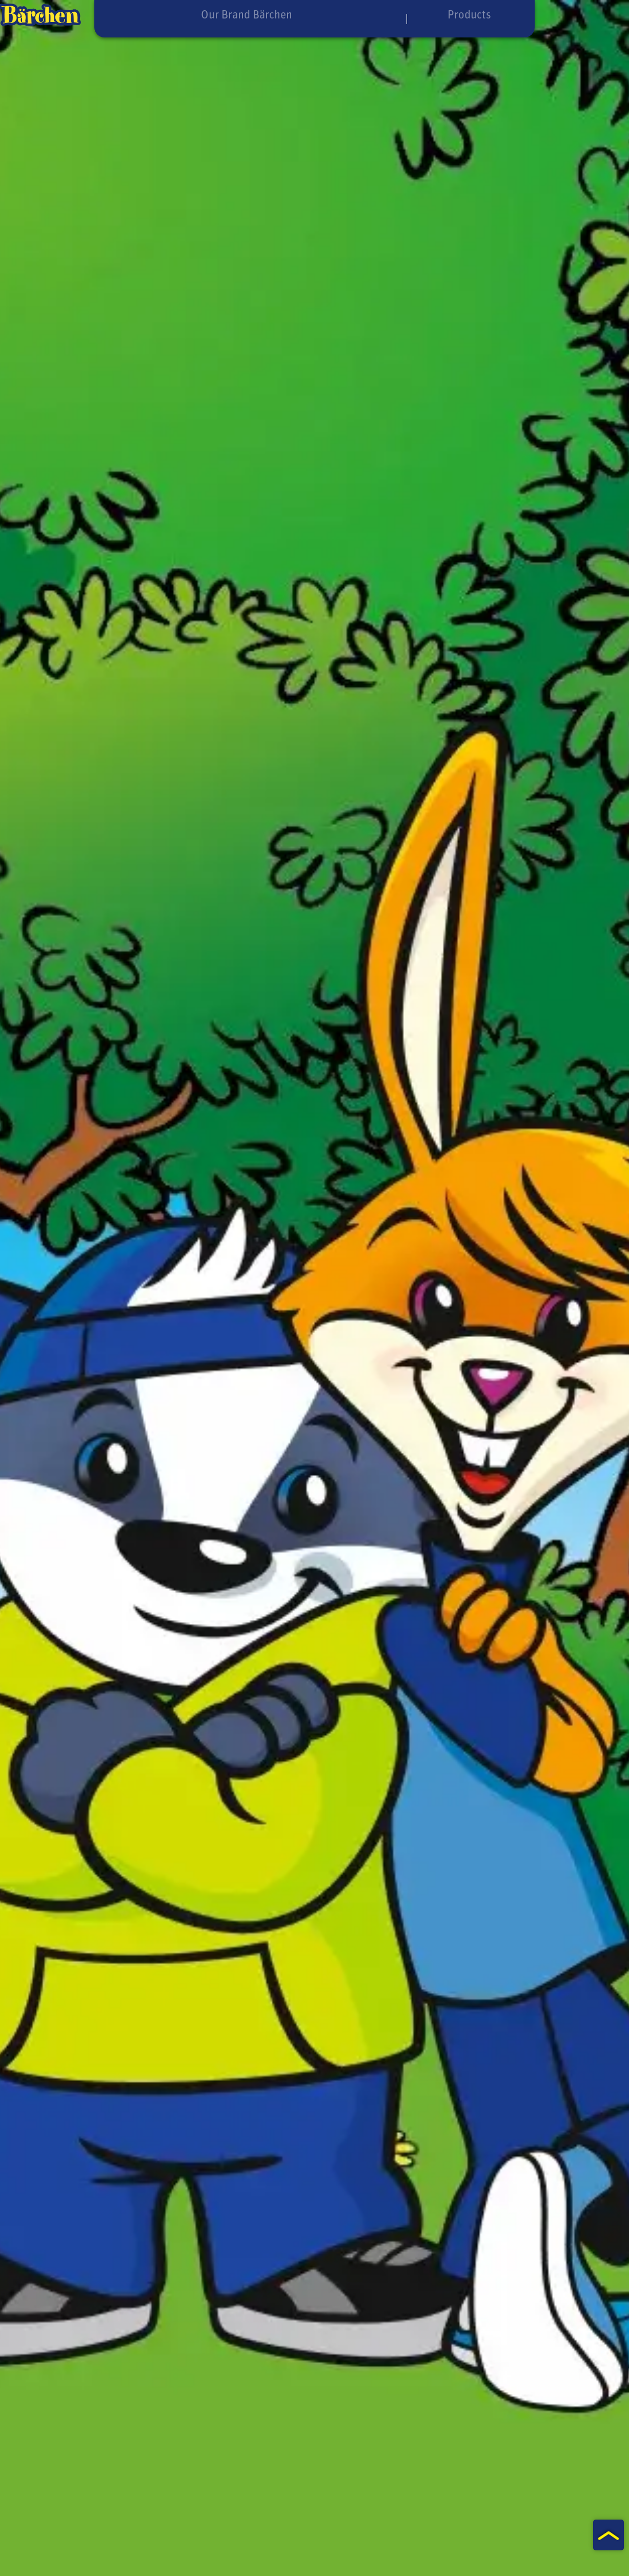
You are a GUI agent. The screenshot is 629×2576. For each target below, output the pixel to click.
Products (431, 14)
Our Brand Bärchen (212, 14)
